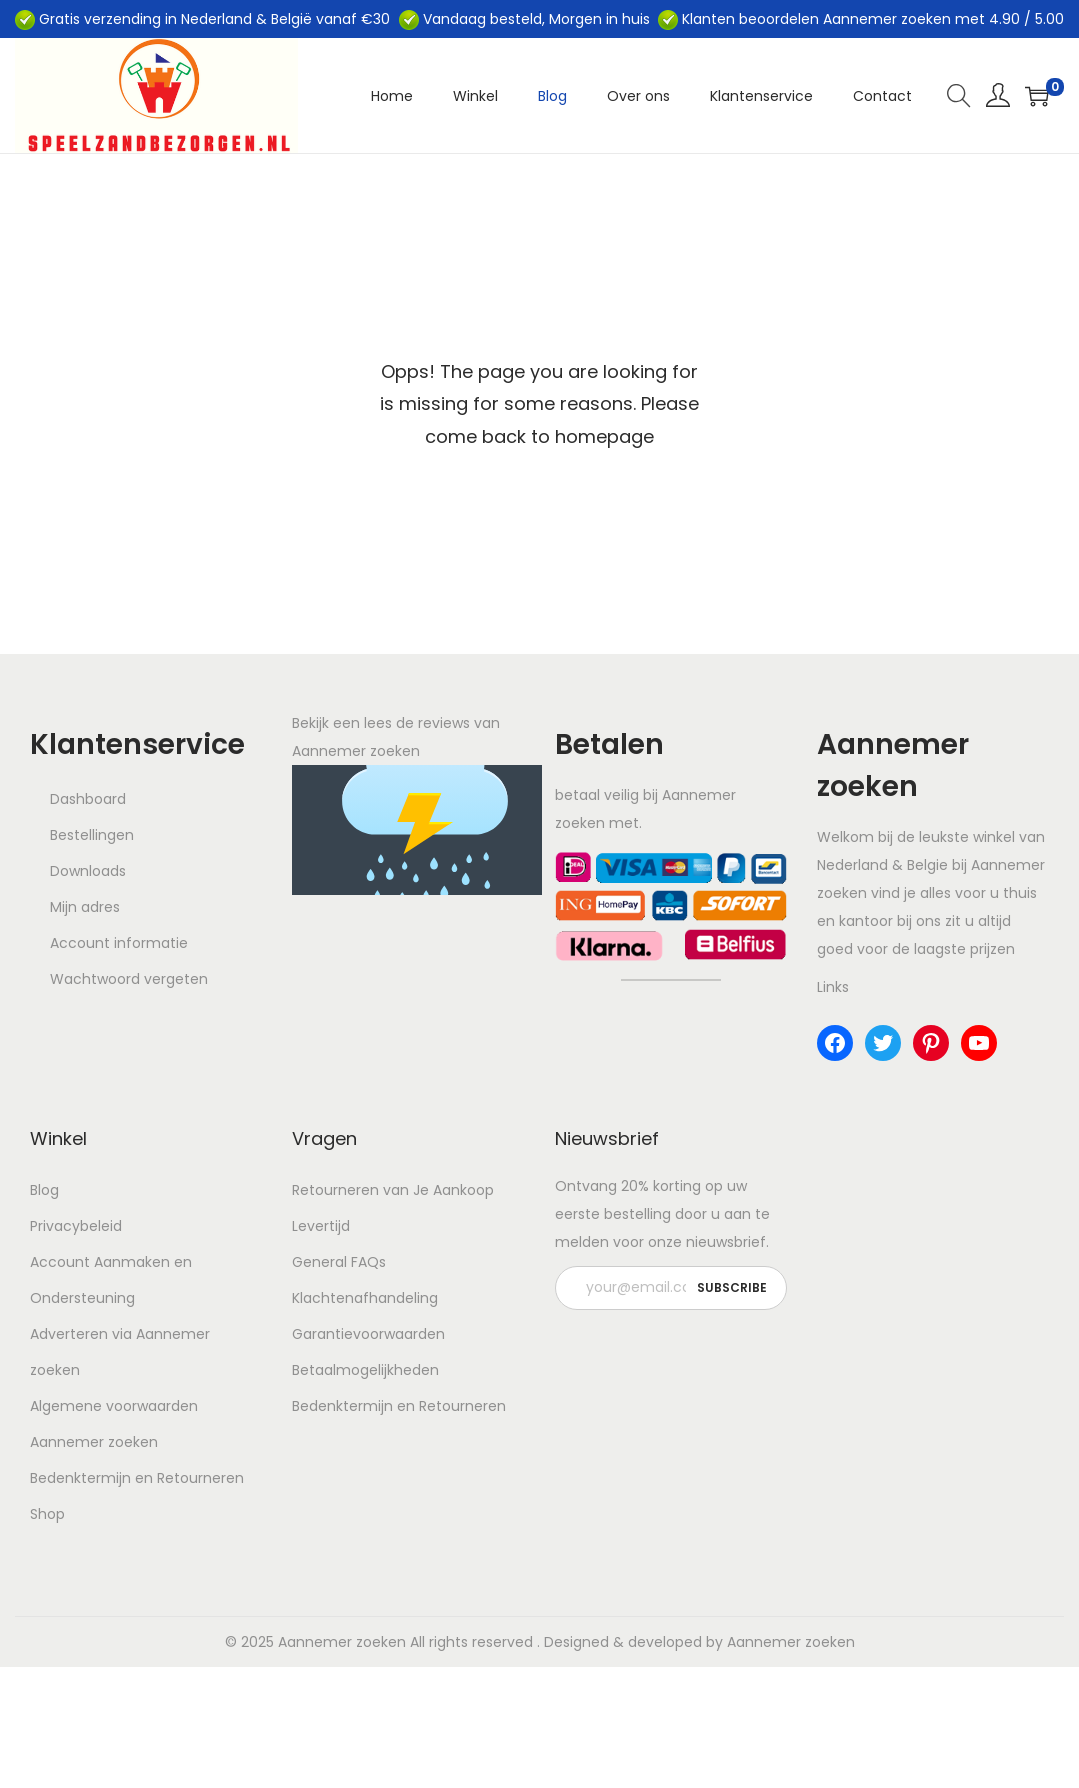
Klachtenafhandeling (365, 1298)
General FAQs (339, 1262)
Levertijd (321, 1226)
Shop (47, 1514)
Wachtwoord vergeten (129, 979)
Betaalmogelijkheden (365, 1370)
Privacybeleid (76, 1226)
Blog (44, 1190)
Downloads (88, 871)
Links (833, 987)
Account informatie (119, 943)
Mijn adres (85, 907)
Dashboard (88, 799)
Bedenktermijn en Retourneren (137, 1478)
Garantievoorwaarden (368, 1334)
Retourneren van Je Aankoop (393, 1190)
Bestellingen (92, 835)
